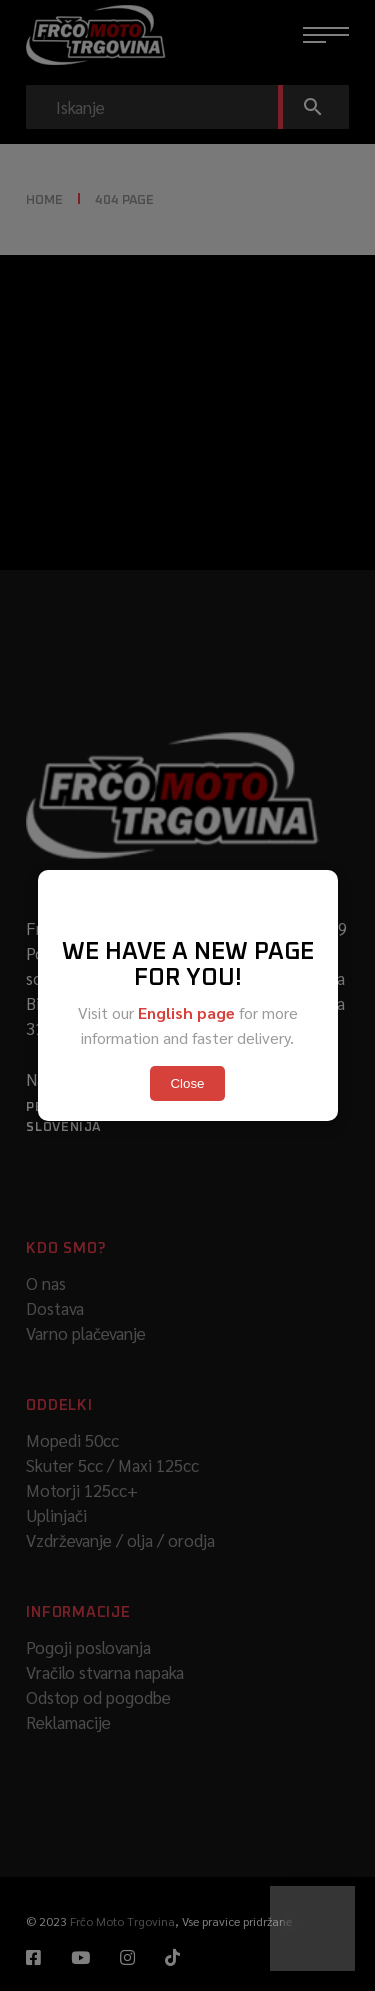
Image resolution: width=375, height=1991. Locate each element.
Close (187, 1083)
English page (186, 1012)
